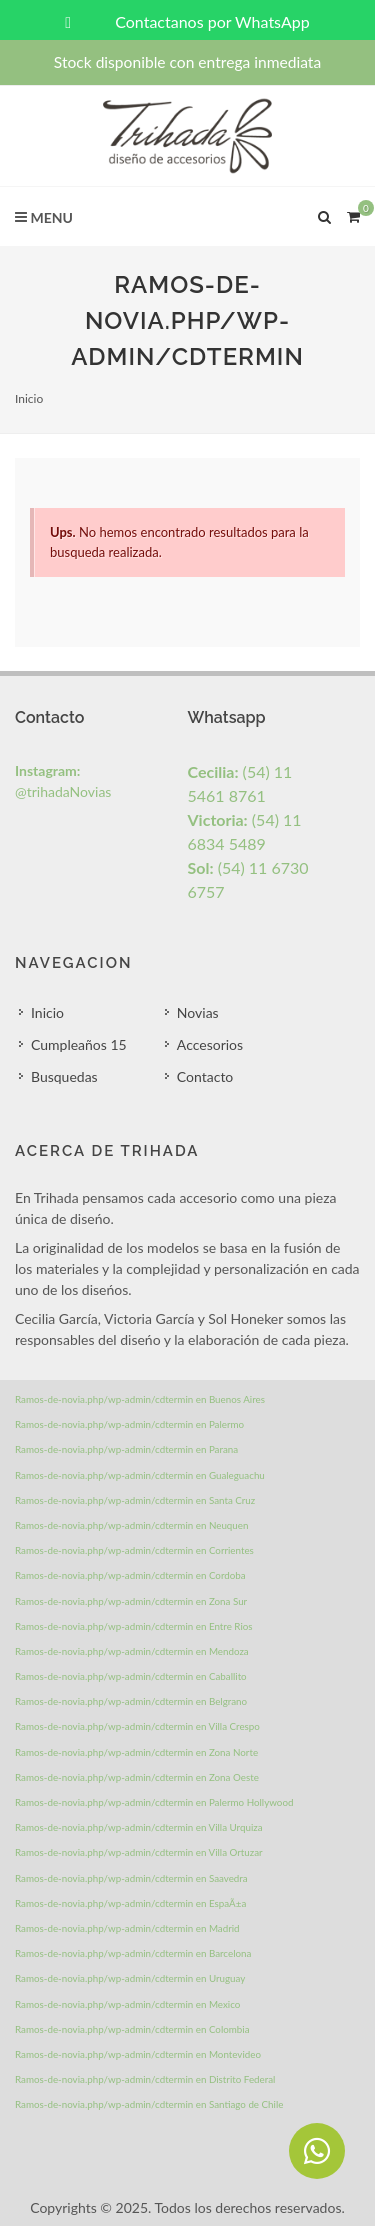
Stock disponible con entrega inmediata (187, 62)
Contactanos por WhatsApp (187, 21)
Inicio (29, 398)
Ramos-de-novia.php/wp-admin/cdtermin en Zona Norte (136, 1752)
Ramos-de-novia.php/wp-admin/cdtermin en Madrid (127, 1928)
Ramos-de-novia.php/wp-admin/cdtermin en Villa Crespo (137, 1726)
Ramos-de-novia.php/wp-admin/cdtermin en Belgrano (131, 1701)
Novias (198, 1012)
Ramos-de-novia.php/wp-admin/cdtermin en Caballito (131, 1676)
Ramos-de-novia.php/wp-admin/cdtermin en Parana (126, 1449)
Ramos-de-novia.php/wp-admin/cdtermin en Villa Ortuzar (139, 1852)
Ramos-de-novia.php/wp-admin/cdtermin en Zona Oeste (137, 1777)
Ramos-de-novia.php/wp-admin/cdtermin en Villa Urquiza (139, 1827)
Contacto (205, 1076)
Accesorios (210, 1044)
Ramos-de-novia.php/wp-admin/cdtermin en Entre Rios (134, 1626)
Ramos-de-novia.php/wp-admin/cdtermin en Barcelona (133, 1953)
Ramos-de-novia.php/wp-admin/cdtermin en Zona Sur (131, 1601)
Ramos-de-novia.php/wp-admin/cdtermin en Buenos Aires (140, 1399)
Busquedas (64, 1076)
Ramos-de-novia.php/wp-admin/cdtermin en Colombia (132, 2029)
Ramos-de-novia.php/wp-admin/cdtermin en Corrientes (134, 1550)
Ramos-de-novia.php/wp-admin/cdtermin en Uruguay (130, 1978)
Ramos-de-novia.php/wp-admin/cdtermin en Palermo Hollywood (154, 1802)
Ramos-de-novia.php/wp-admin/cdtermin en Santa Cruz (135, 1500)
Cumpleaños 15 (79, 1044)
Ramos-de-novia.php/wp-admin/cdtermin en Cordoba (130, 1575)
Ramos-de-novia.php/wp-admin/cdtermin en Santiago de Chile (149, 2104)
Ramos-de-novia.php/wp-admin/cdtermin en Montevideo (138, 2054)
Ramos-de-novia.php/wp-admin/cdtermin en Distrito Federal (145, 2079)
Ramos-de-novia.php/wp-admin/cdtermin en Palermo (129, 1424)
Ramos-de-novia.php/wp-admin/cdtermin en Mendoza (132, 1651)
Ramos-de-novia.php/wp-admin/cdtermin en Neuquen (131, 1525)
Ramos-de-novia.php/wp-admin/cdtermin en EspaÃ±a (130, 1903)
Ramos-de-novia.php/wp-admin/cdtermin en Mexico (127, 2004)
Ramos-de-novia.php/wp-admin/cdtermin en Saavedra (131, 1878)
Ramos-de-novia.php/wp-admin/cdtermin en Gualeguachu (140, 1475)
